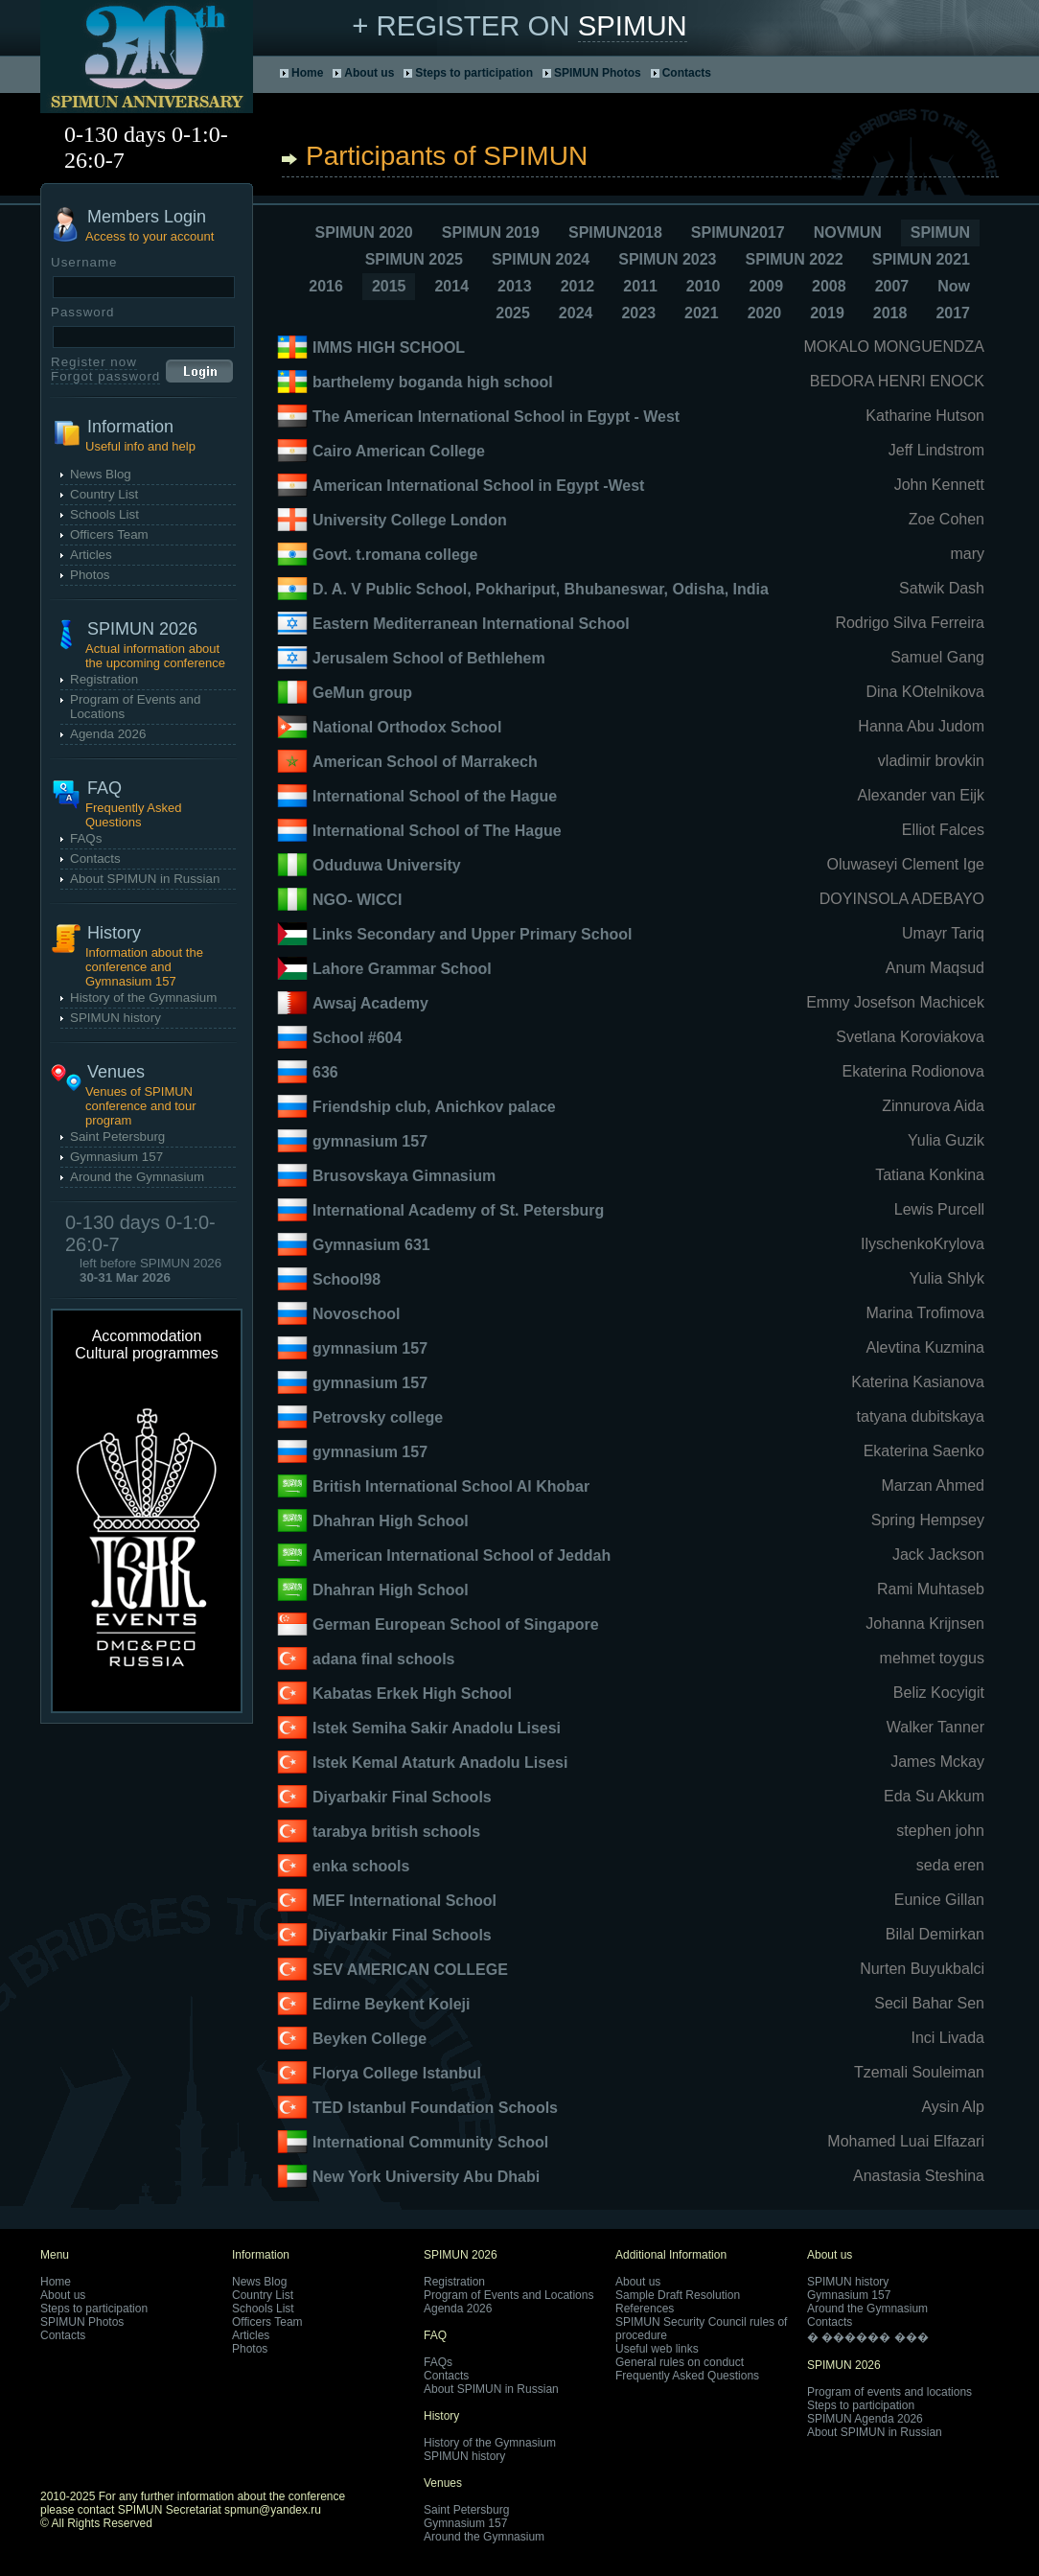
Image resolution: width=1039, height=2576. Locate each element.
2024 (576, 313)
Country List (104, 494)
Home (307, 73)
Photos (90, 575)
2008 (829, 286)
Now (953, 286)
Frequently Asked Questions (687, 2375)
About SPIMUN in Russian (144, 878)
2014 (451, 286)
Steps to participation (474, 73)
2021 (701, 313)
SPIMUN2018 (615, 232)
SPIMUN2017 (738, 232)
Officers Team (109, 534)
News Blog (100, 474)
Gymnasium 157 (116, 1156)
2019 (827, 313)
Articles (91, 554)
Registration (104, 679)
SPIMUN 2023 (667, 259)
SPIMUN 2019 (491, 232)
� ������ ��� (868, 2337)
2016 (326, 286)
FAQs (86, 838)
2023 (638, 313)
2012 (578, 286)
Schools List (104, 514)
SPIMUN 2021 (921, 259)
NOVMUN (848, 232)
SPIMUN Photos (597, 73)
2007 (892, 286)
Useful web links (657, 2349)
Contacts (686, 73)
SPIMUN (632, 25)
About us (369, 73)
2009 (766, 286)
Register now (94, 362)
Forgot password (105, 376)
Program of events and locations (889, 2392)
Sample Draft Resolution (677, 2295)
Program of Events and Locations (508, 2295)
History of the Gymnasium (143, 997)
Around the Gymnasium (137, 1177)
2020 (765, 313)
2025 (513, 313)
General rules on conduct (679, 2362)
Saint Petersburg (117, 1136)
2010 (703, 286)
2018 (890, 313)
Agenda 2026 (108, 734)
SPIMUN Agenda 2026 (865, 2418)
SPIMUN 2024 (540, 259)
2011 (640, 286)
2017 (952, 313)
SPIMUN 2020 (363, 232)
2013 (514, 286)
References (644, 2308)
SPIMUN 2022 (794, 259)
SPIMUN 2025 (414, 259)
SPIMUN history (115, 1017)
